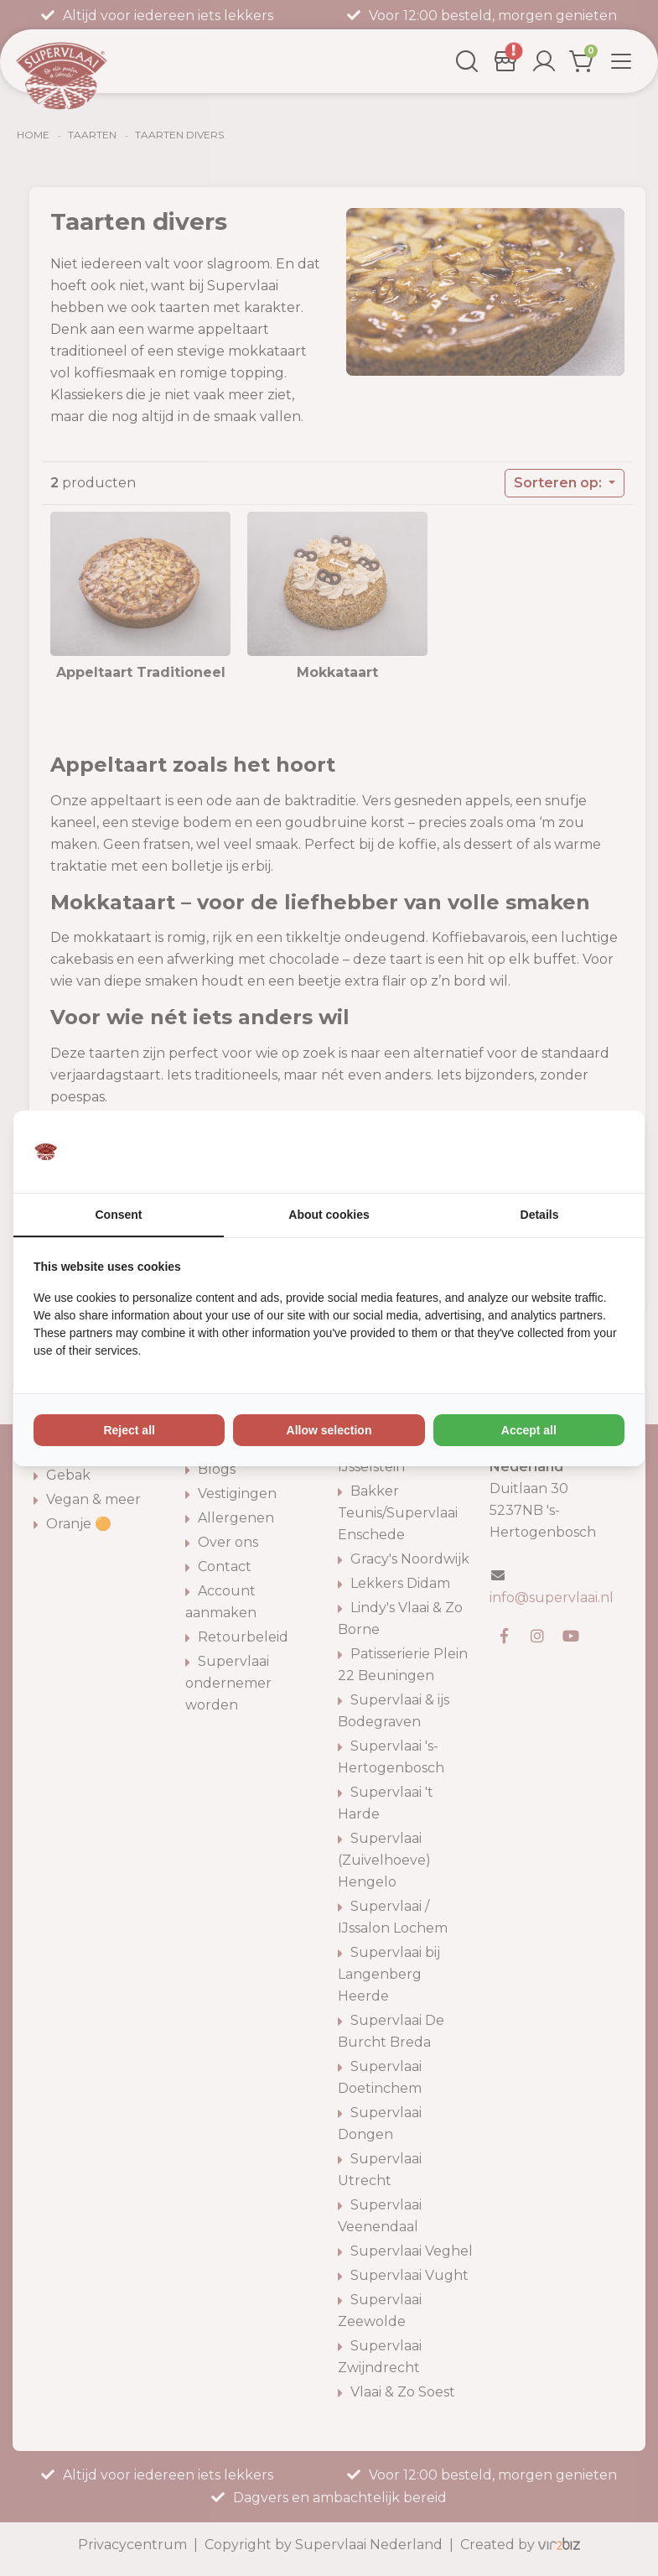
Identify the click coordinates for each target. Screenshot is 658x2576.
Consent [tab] (119, 1214)
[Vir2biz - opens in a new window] (603, 1152)
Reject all (128, 1430)
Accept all (529, 1430)
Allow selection (329, 1430)
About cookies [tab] (328, 1214)
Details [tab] (540, 1214)
